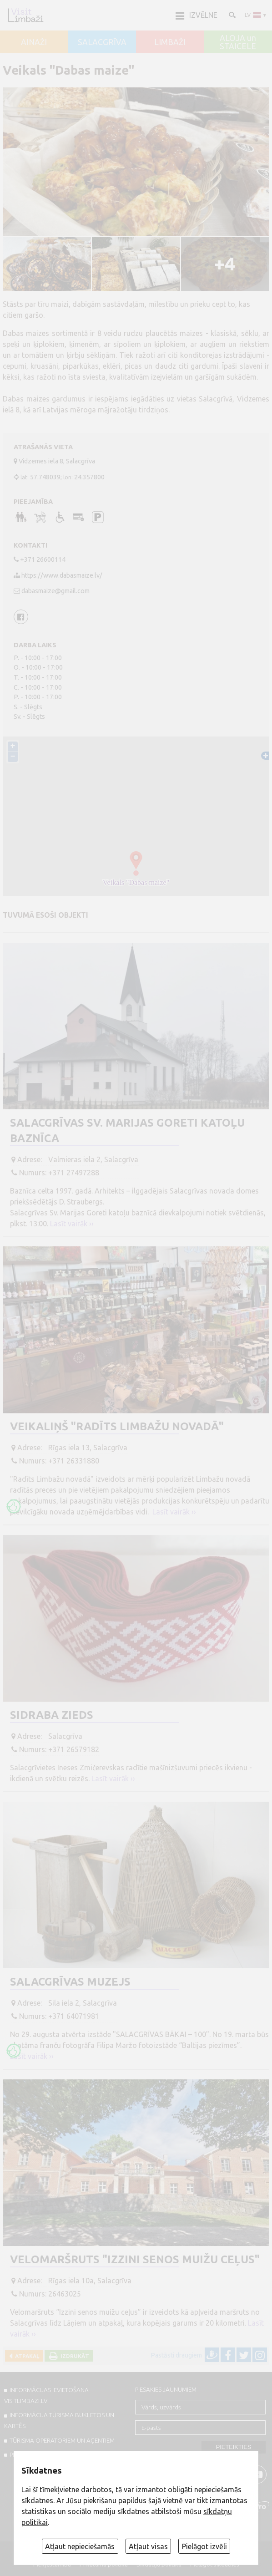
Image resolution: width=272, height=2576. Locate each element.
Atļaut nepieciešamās (80, 2546)
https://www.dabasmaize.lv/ (61, 575)
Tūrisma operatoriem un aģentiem (62, 2440)
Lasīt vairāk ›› (72, 1223)
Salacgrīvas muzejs (70, 1982)
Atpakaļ (25, 2356)
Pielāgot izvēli (204, 2546)
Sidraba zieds (51, 1715)
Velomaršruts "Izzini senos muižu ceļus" (135, 2259)
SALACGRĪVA (102, 42)
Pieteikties (234, 2447)
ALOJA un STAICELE (238, 42)
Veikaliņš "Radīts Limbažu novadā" (117, 1426)
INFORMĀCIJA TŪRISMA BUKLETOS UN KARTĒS (59, 2420)
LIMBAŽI (170, 42)
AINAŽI (34, 42)
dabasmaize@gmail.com (55, 590)
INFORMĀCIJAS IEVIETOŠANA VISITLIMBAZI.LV (46, 2395)
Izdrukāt (73, 2356)
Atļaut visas (148, 2546)
